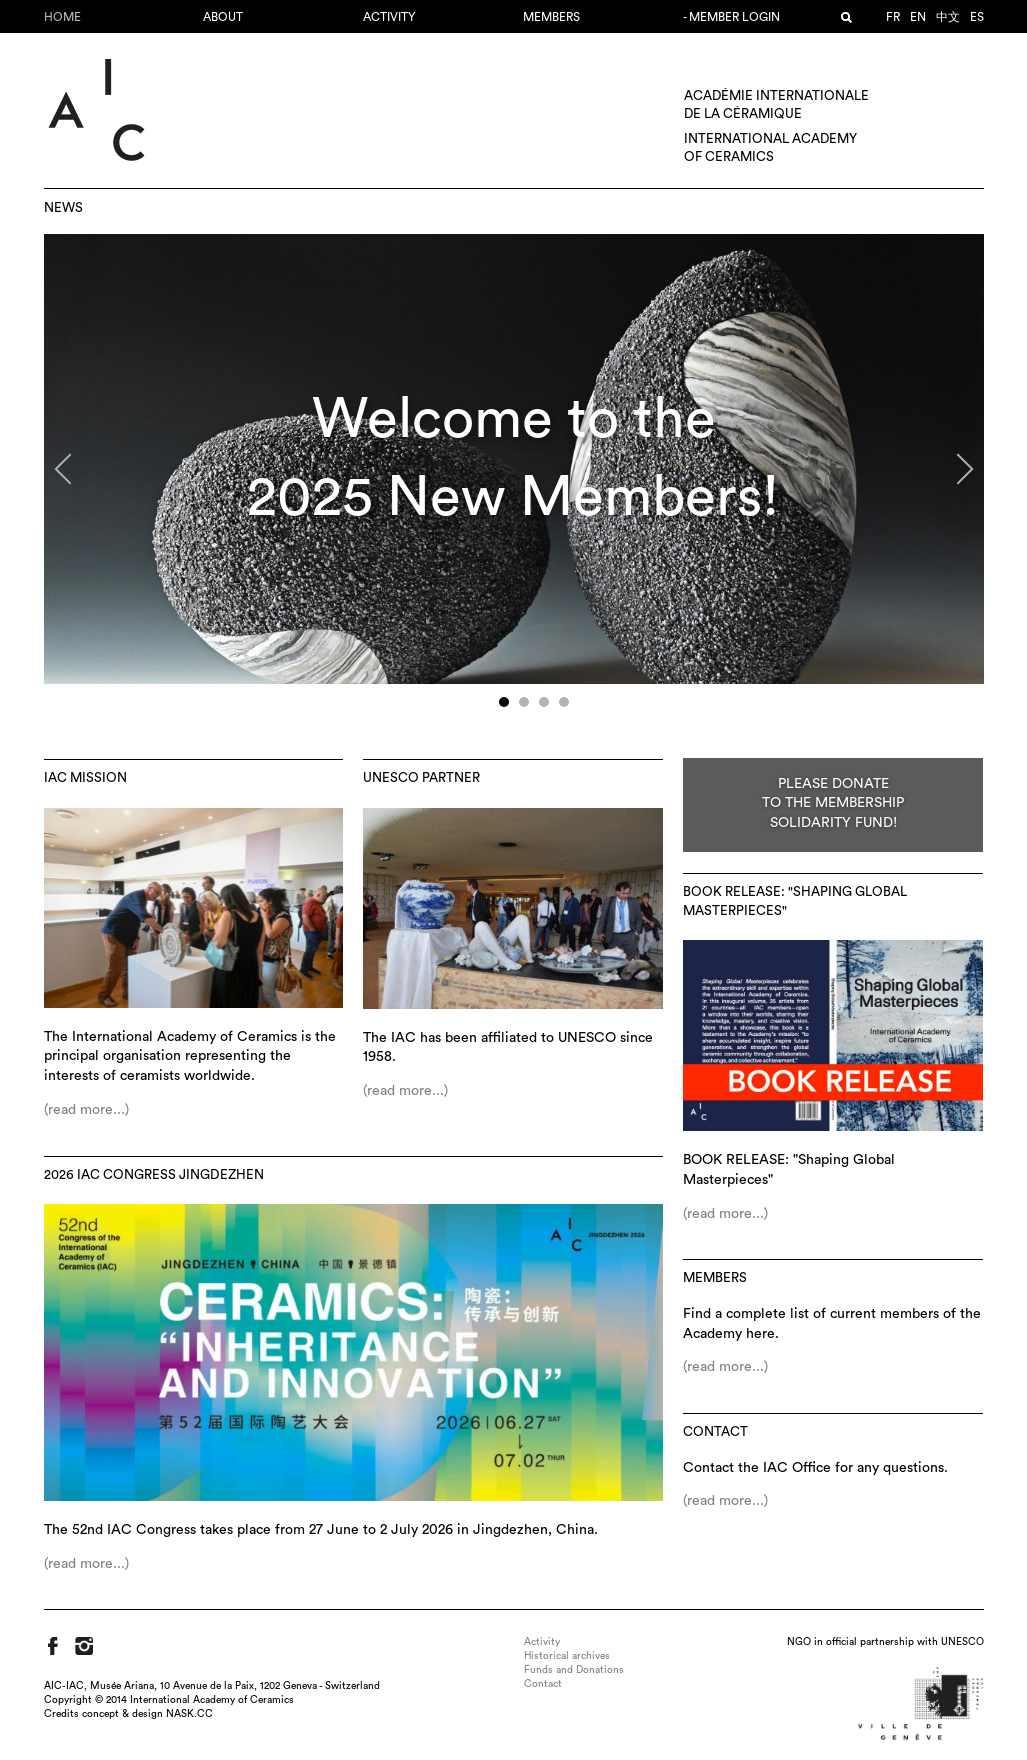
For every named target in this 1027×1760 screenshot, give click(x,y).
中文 (948, 17)
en (918, 17)
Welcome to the (514, 419)
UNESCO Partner (421, 778)
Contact (715, 1432)
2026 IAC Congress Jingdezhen (154, 1175)
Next (952, 477)
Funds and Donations (574, 1670)
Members (551, 17)
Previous (69, 477)
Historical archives (567, 1656)
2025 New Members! (513, 497)
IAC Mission (85, 778)
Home (62, 17)
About (223, 17)
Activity (389, 17)
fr (893, 17)
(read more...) (86, 1110)
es (977, 17)
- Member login (731, 17)
